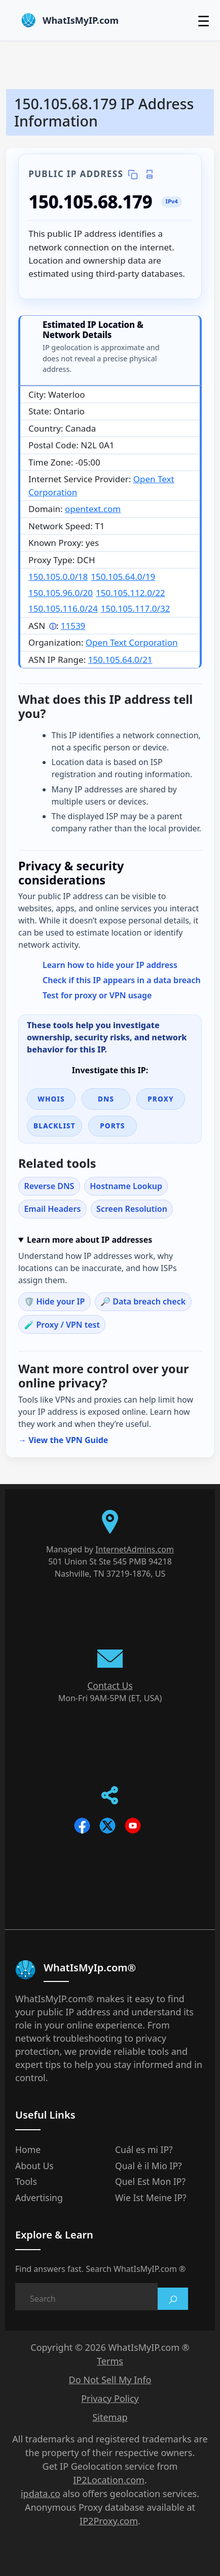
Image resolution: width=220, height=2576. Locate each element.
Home (28, 2149)
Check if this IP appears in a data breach (122, 980)
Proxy (161, 1099)
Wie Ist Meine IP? (151, 2197)
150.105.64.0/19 (123, 576)
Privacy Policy (110, 2398)
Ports (112, 1125)
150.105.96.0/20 (60, 593)
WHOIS (51, 1099)
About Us (34, 2166)
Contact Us (110, 1685)
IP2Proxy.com (109, 2521)
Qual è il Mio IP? (148, 2166)
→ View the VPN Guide (63, 1440)
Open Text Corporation (132, 642)
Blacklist (54, 1125)
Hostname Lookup (126, 1186)
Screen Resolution (131, 1208)
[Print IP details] (149, 174)
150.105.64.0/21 (120, 659)
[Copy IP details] (133, 174)
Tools (26, 2181)
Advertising (39, 2197)
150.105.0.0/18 (58, 576)
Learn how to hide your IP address (110, 964)
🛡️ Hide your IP (54, 1301)
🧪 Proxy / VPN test (62, 1324)
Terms (110, 2361)
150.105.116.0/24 (63, 608)
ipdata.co (40, 2493)
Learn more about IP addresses (89, 1239)
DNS (106, 1099)
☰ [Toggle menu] (203, 20)
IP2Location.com (108, 2480)
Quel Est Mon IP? (150, 2181)
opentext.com (93, 509)
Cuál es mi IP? (144, 2149)
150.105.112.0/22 (130, 593)
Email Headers (52, 1208)
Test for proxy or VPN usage (97, 995)
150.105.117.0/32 (135, 608)
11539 (73, 625)
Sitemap (109, 2417)
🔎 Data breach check (143, 1301)
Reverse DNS (49, 1186)
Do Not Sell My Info (110, 2380)
